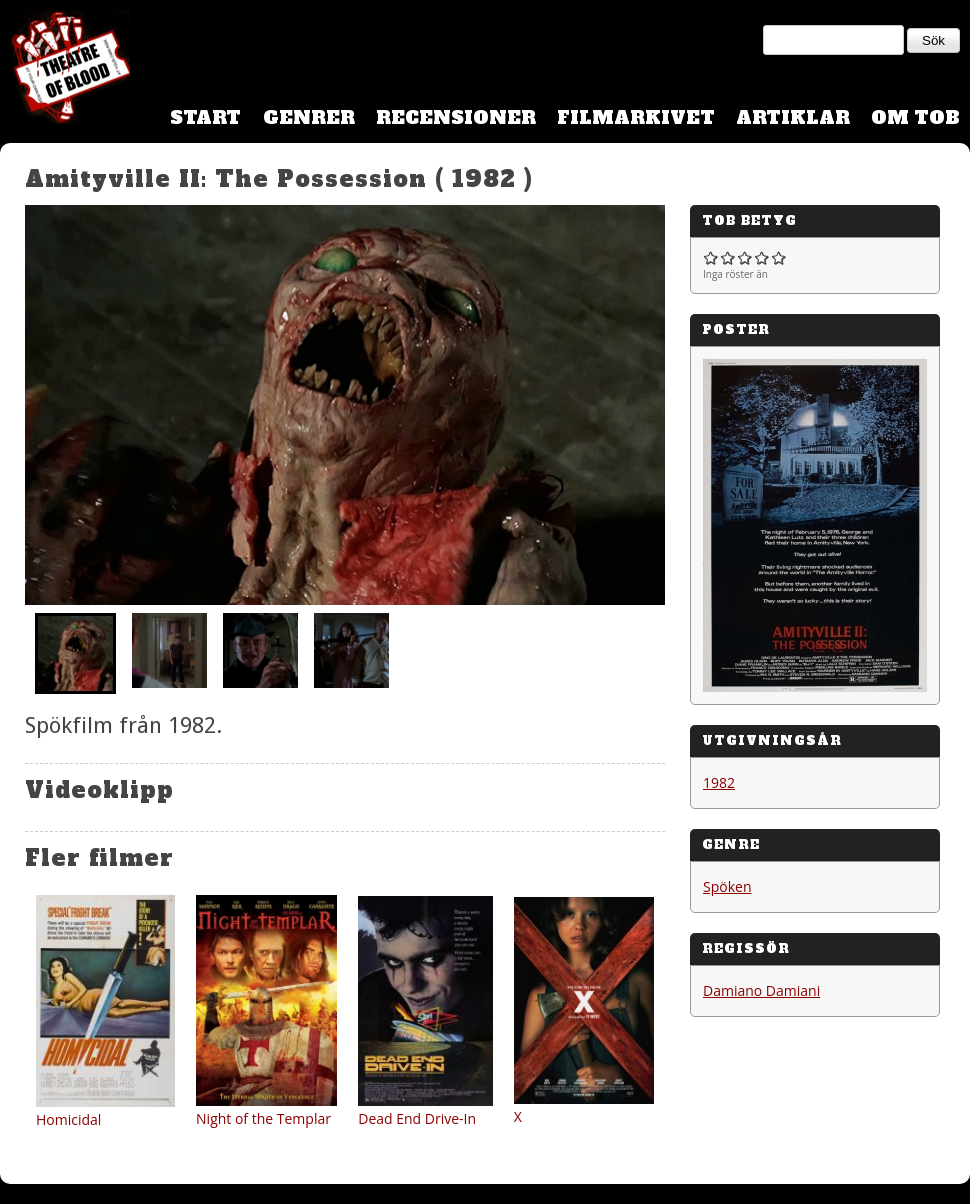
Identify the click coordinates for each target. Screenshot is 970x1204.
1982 (719, 782)
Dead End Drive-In (417, 1118)
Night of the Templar (263, 1118)
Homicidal (68, 1119)
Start (205, 117)
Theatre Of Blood (65, 70)
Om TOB (915, 117)
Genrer (309, 117)
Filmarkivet (636, 117)
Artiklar (793, 117)
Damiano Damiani (761, 990)
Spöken (727, 886)
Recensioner (456, 117)
